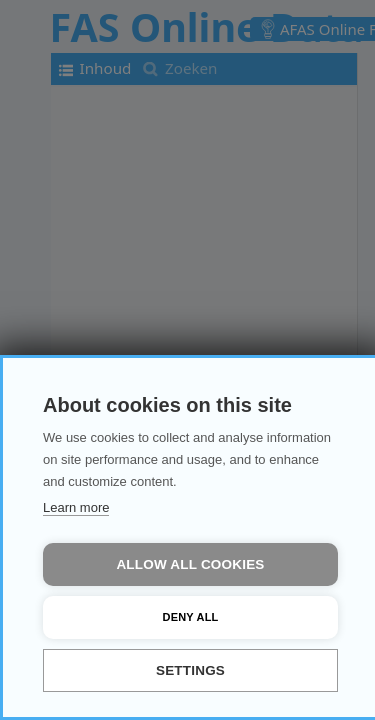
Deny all (191, 617)
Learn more (76, 507)
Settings (190, 670)
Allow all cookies (190, 564)
